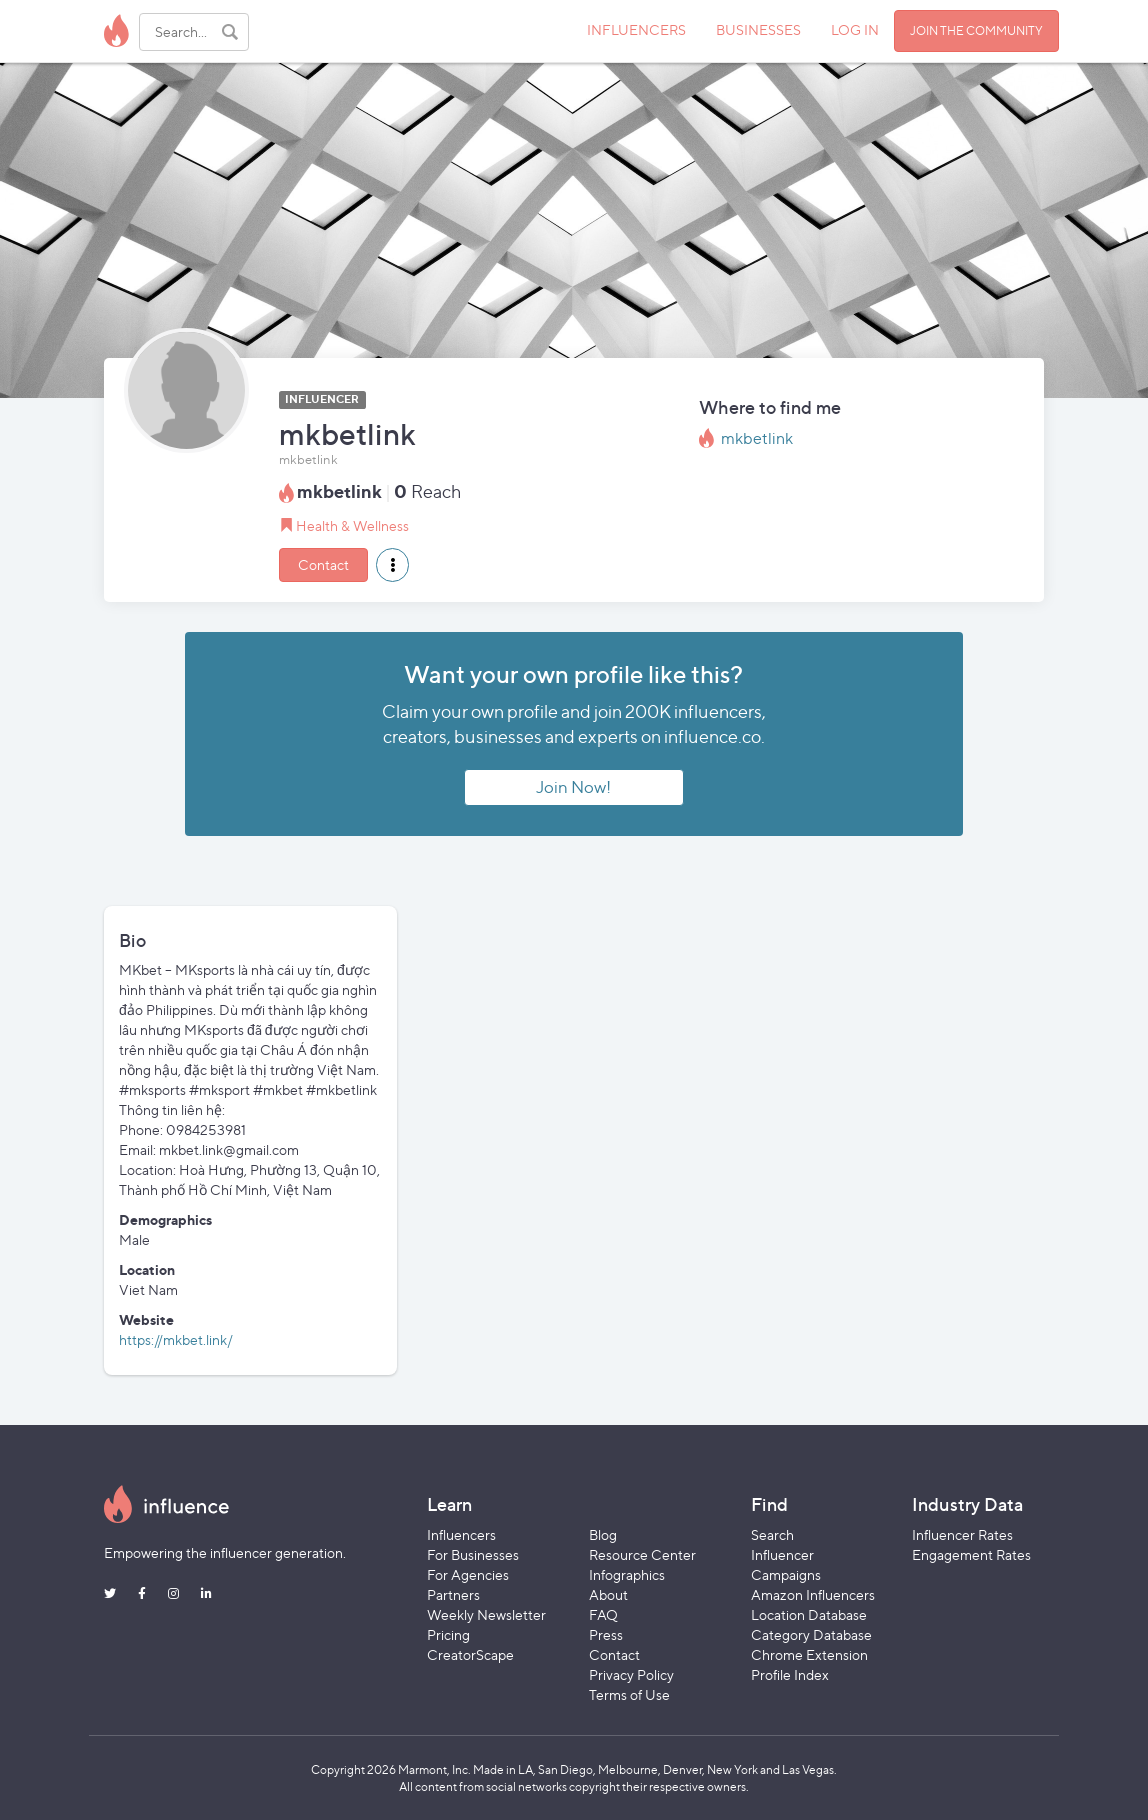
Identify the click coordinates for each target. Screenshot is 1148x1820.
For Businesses (473, 1554)
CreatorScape (470, 1654)
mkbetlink (757, 438)
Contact (323, 564)
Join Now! (573, 787)
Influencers (461, 1534)
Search (772, 1534)
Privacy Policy (631, 1674)
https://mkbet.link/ (176, 1339)
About (608, 1594)
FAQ (603, 1614)
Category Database (811, 1634)
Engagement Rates (971, 1554)
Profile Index (790, 1674)
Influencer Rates (962, 1534)
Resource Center (642, 1554)
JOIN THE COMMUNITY (976, 30)
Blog (603, 1534)
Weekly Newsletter (486, 1614)
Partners (453, 1594)
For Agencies (468, 1574)
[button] (392, 565)
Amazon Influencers (813, 1594)
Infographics (627, 1574)
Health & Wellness (352, 525)
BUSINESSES (758, 29)
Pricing (448, 1634)
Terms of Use (629, 1694)
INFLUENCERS (636, 29)
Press (606, 1634)
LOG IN (855, 29)
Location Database (809, 1614)
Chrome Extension (809, 1654)
